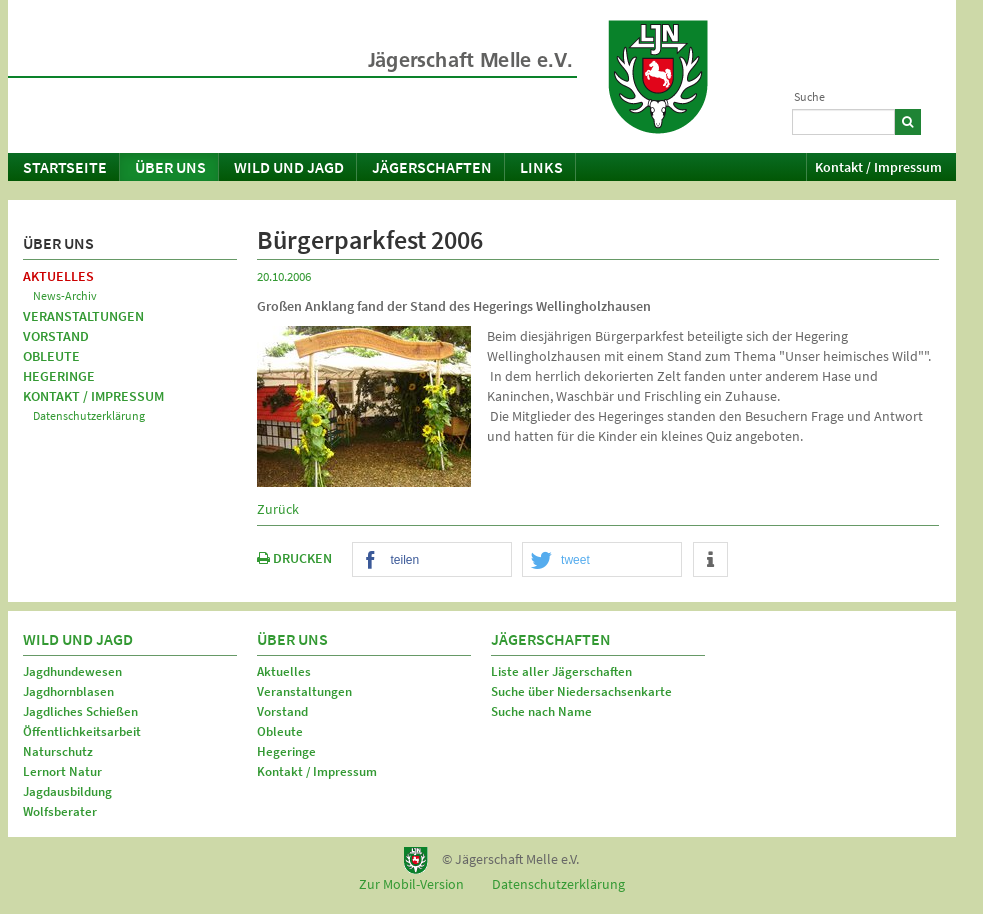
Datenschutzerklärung (89, 415)
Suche (809, 96)
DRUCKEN (294, 558)
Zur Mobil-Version (411, 884)
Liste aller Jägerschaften (561, 671)
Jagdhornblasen (68, 691)
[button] (432, 560)
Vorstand (56, 336)
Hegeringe (59, 376)
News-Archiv (65, 295)
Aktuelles (58, 276)
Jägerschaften (432, 167)
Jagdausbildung (67, 791)
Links (541, 167)
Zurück (278, 509)
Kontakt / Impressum (878, 167)
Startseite (65, 167)
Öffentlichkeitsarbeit (82, 731)
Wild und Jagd (289, 167)
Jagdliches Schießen (80, 711)
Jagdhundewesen (72, 671)
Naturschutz (58, 751)
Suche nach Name (541, 711)
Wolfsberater (60, 811)
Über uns (170, 167)
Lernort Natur (62, 771)
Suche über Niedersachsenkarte (581, 691)
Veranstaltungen (83, 316)
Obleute (51, 356)
